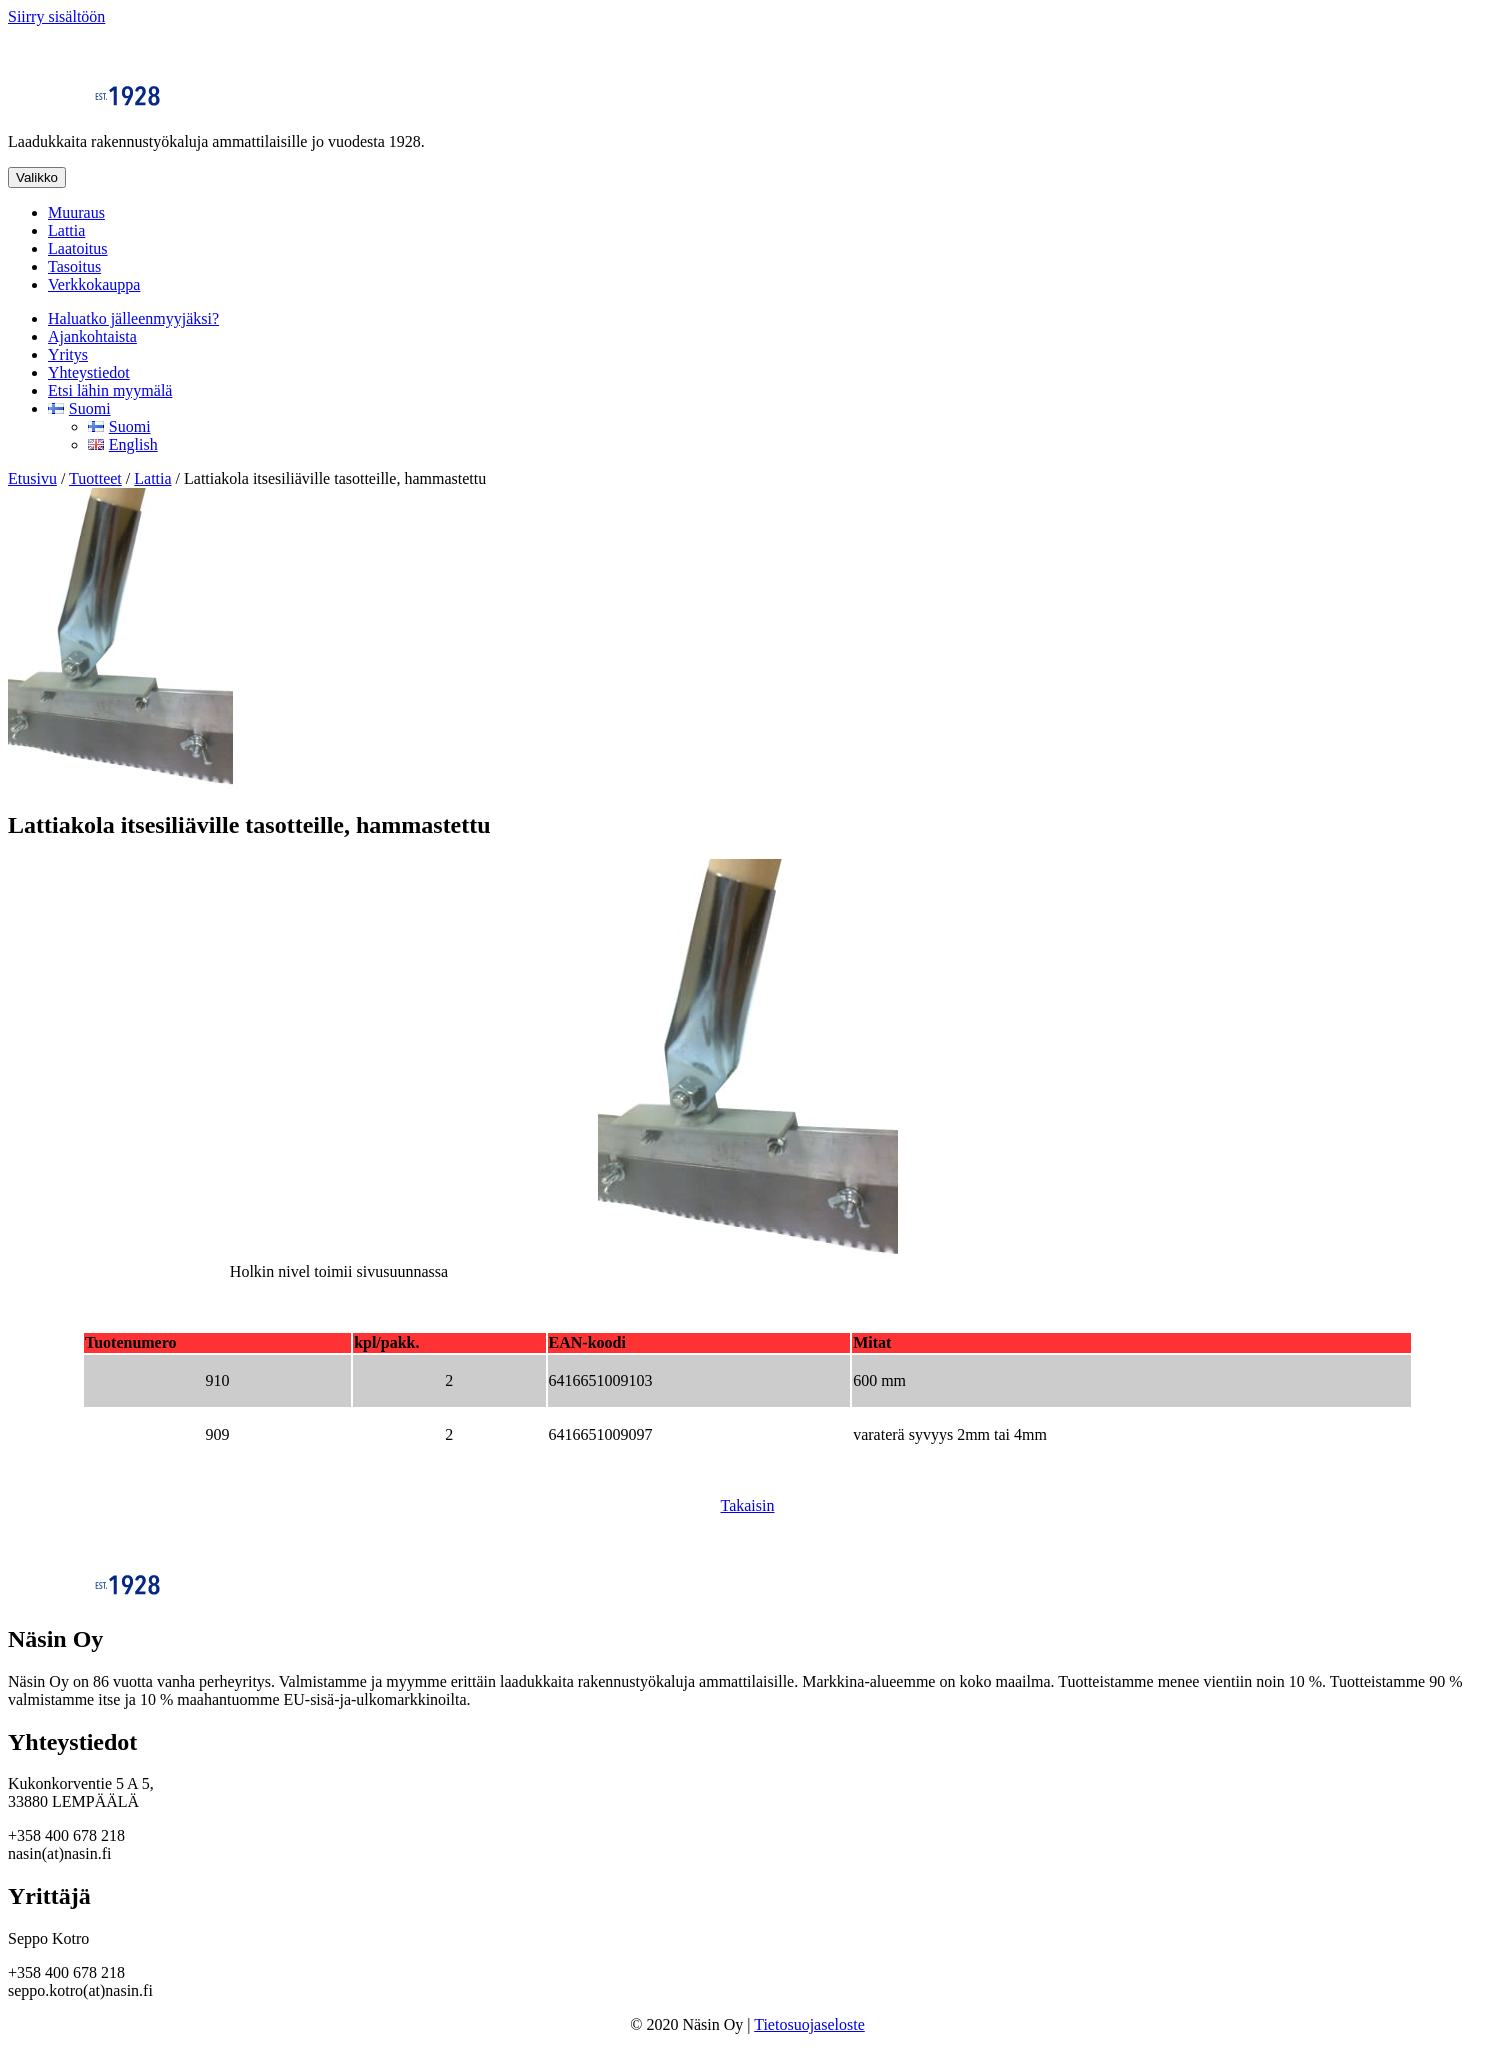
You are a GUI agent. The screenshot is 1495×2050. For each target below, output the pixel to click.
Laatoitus (78, 248)
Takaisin (748, 1505)
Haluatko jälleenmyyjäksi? (133, 318)
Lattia (66, 230)
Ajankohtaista (92, 336)
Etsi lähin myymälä (110, 390)
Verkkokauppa (94, 284)
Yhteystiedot (89, 372)
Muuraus (76, 212)
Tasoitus (74, 266)
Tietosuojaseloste (809, 2024)
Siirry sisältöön (56, 16)
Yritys (68, 354)
